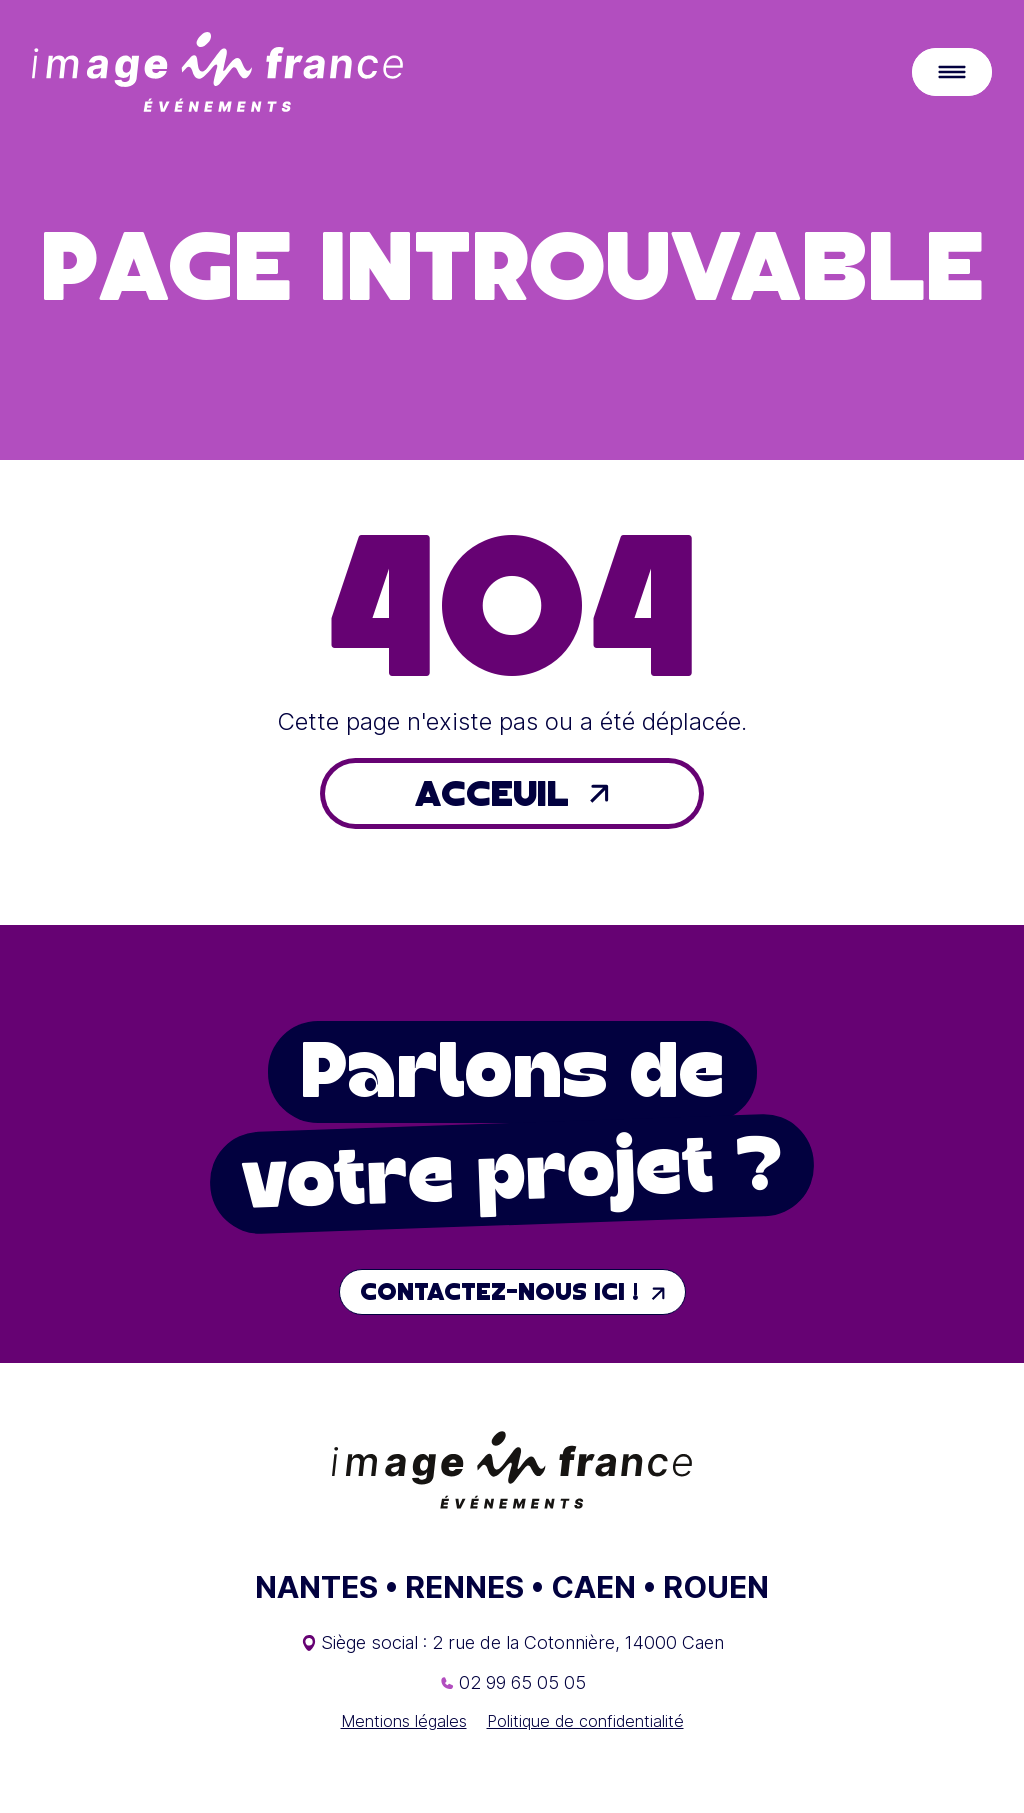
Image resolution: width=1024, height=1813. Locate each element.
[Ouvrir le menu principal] (952, 72)
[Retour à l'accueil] (217, 72)
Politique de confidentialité (585, 1721)
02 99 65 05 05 (522, 1682)
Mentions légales (404, 1721)
